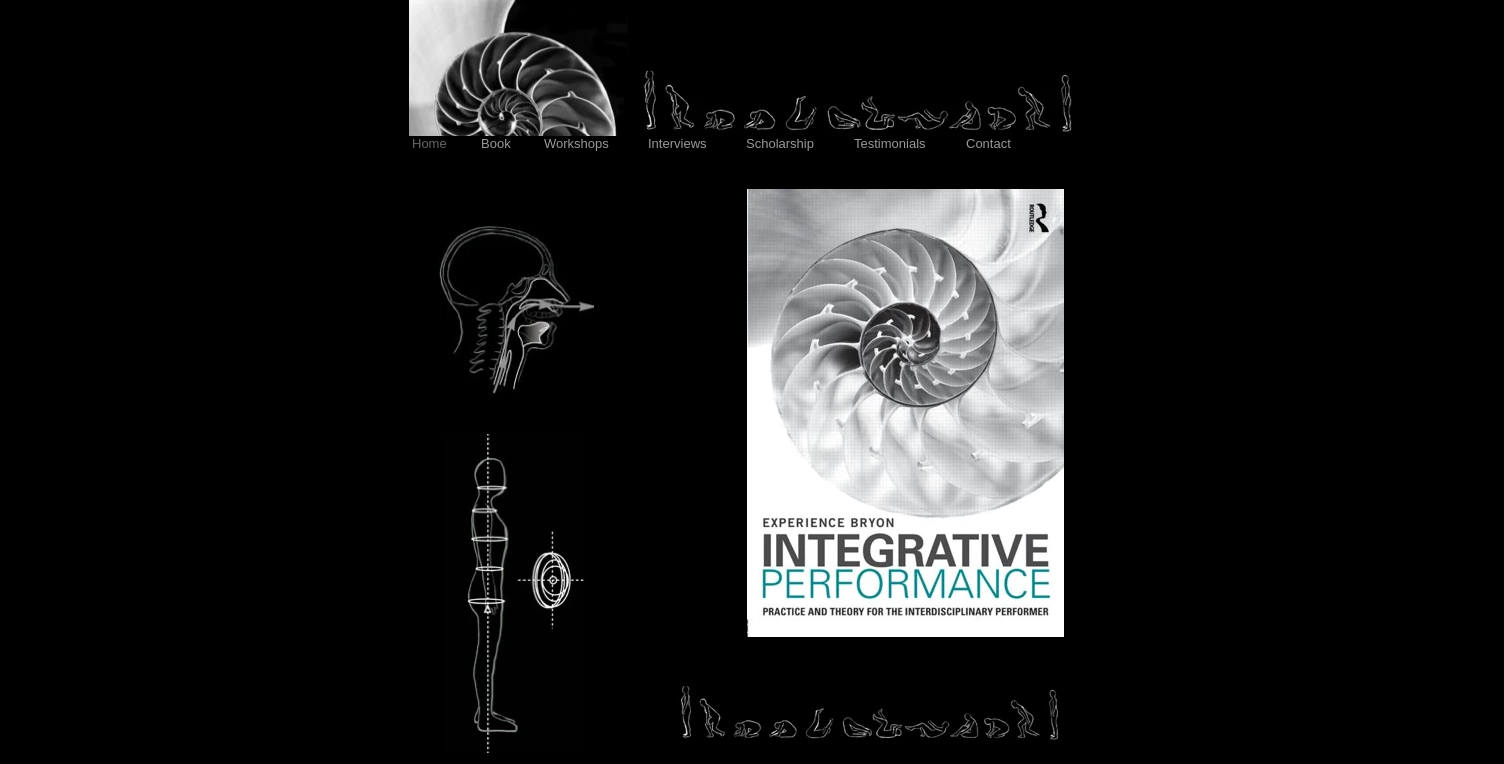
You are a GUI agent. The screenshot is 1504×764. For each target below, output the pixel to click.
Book (497, 143)
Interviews (679, 143)
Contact (990, 143)
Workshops (578, 143)
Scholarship (782, 143)
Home (431, 143)
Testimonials (891, 143)
